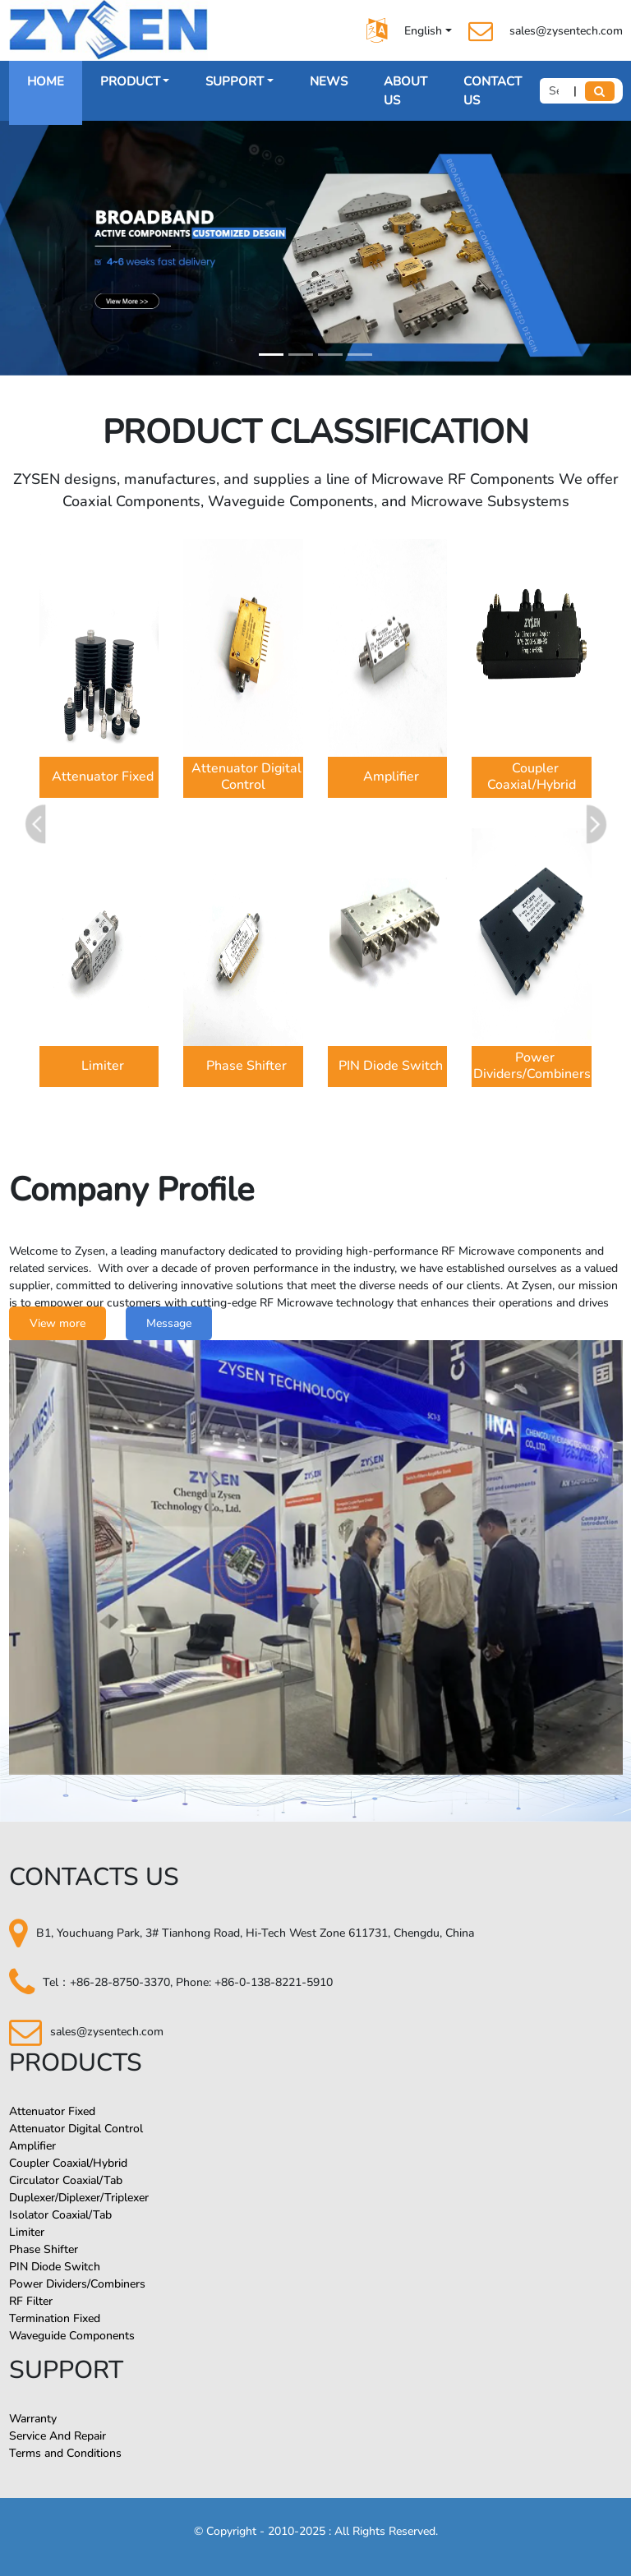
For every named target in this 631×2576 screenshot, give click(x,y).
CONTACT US (492, 90)
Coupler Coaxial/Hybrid (68, 2163)
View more (57, 1323)
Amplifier (32, 2146)
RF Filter (31, 2301)
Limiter (26, 2232)
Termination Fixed (54, 2318)
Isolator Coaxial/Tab (60, 2215)
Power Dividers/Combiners (77, 2284)
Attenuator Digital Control (76, 2128)
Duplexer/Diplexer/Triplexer (79, 2197)
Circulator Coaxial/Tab (65, 2180)
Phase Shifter (43, 2249)
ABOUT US (405, 90)
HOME (45, 81)
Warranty (33, 2418)
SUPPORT (234, 81)
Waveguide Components (72, 2335)
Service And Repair (57, 2436)
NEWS (329, 81)
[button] (594, 824)
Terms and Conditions (65, 2453)
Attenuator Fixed (52, 2111)
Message (168, 1323)
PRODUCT (130, 81)
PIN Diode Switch (54, 2266)
